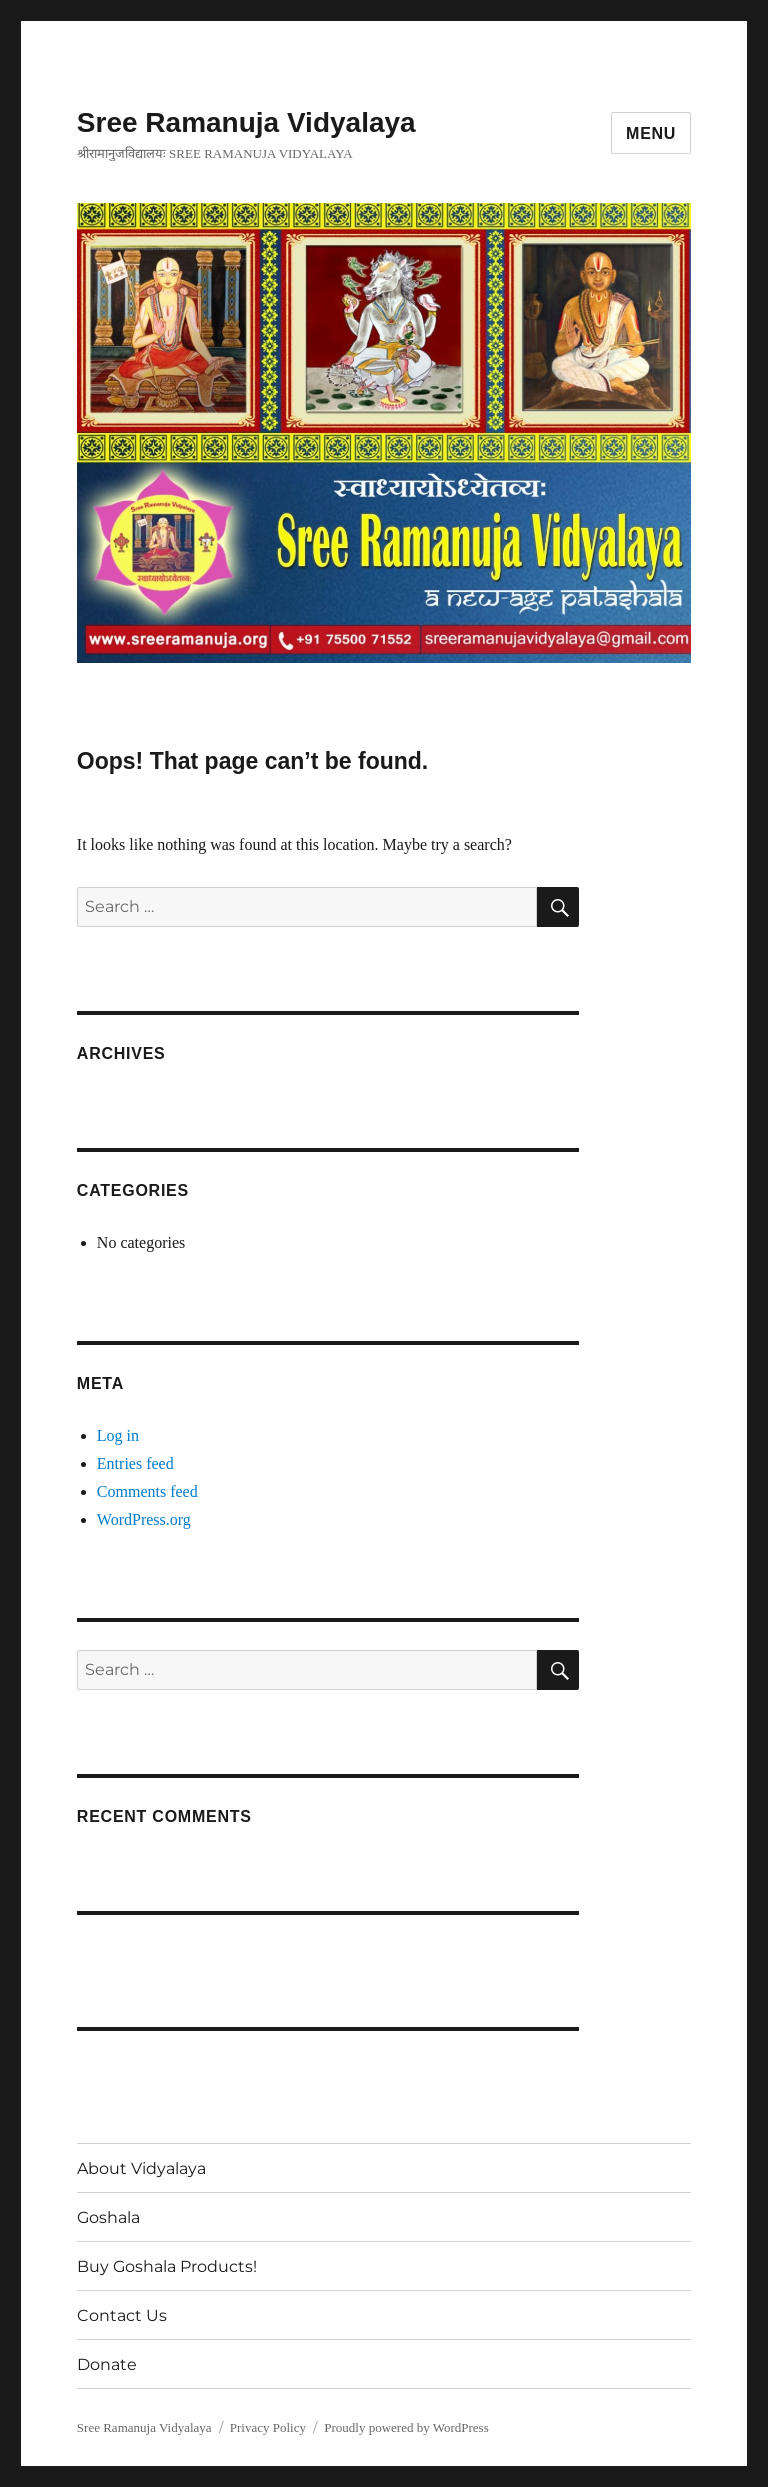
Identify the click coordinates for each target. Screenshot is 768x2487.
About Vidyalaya (141, 2168)
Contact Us (122, 2315)
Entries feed (135, 1463)
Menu (651, 133)
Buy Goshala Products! (167, 2266)
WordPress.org (144, 1519)
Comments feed (147, 1491)
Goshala (108, 2217)
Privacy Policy (268, 2427)
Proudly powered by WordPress (406, 2427)
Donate (107, 2364)
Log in (118, 1435)
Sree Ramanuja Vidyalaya (246, 122)
